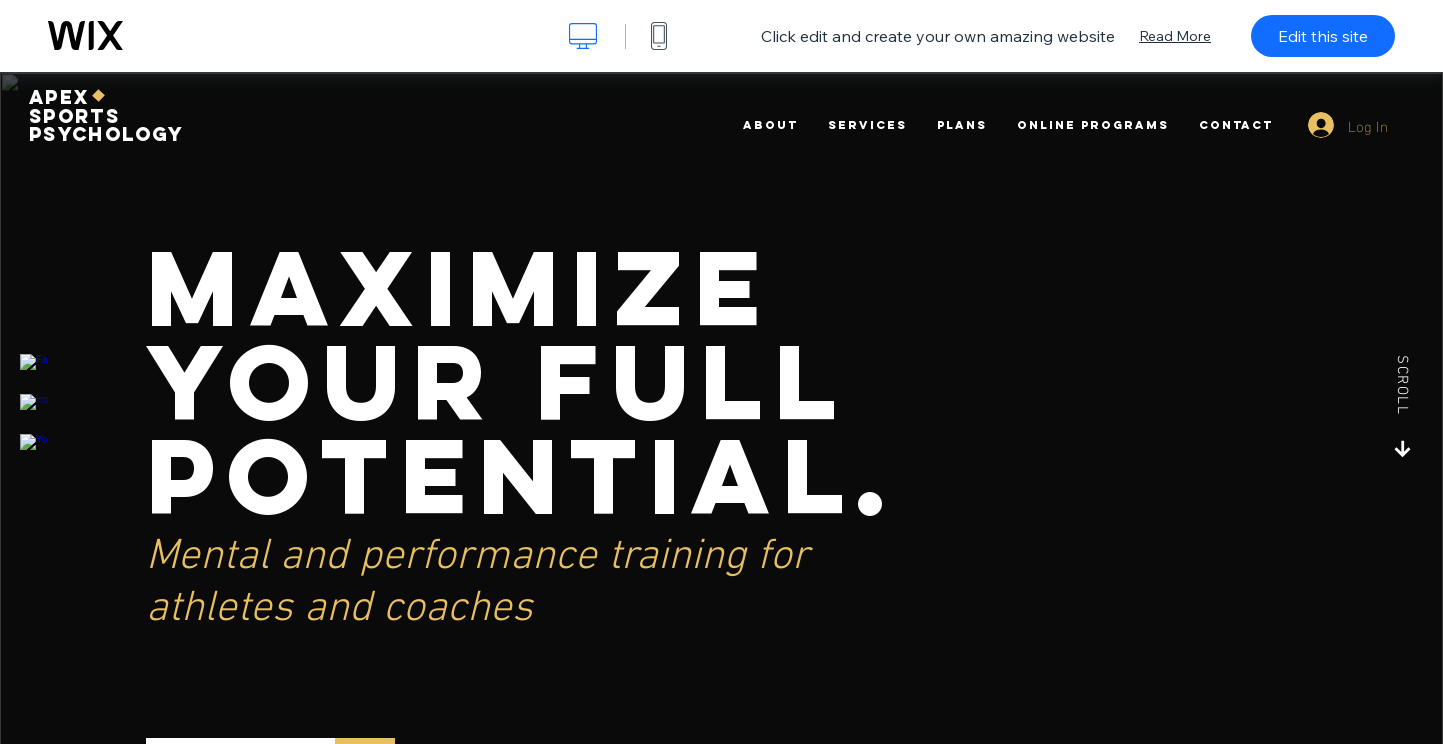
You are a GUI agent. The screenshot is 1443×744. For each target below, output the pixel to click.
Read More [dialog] (1175, 36)
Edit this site (1323, 36)
